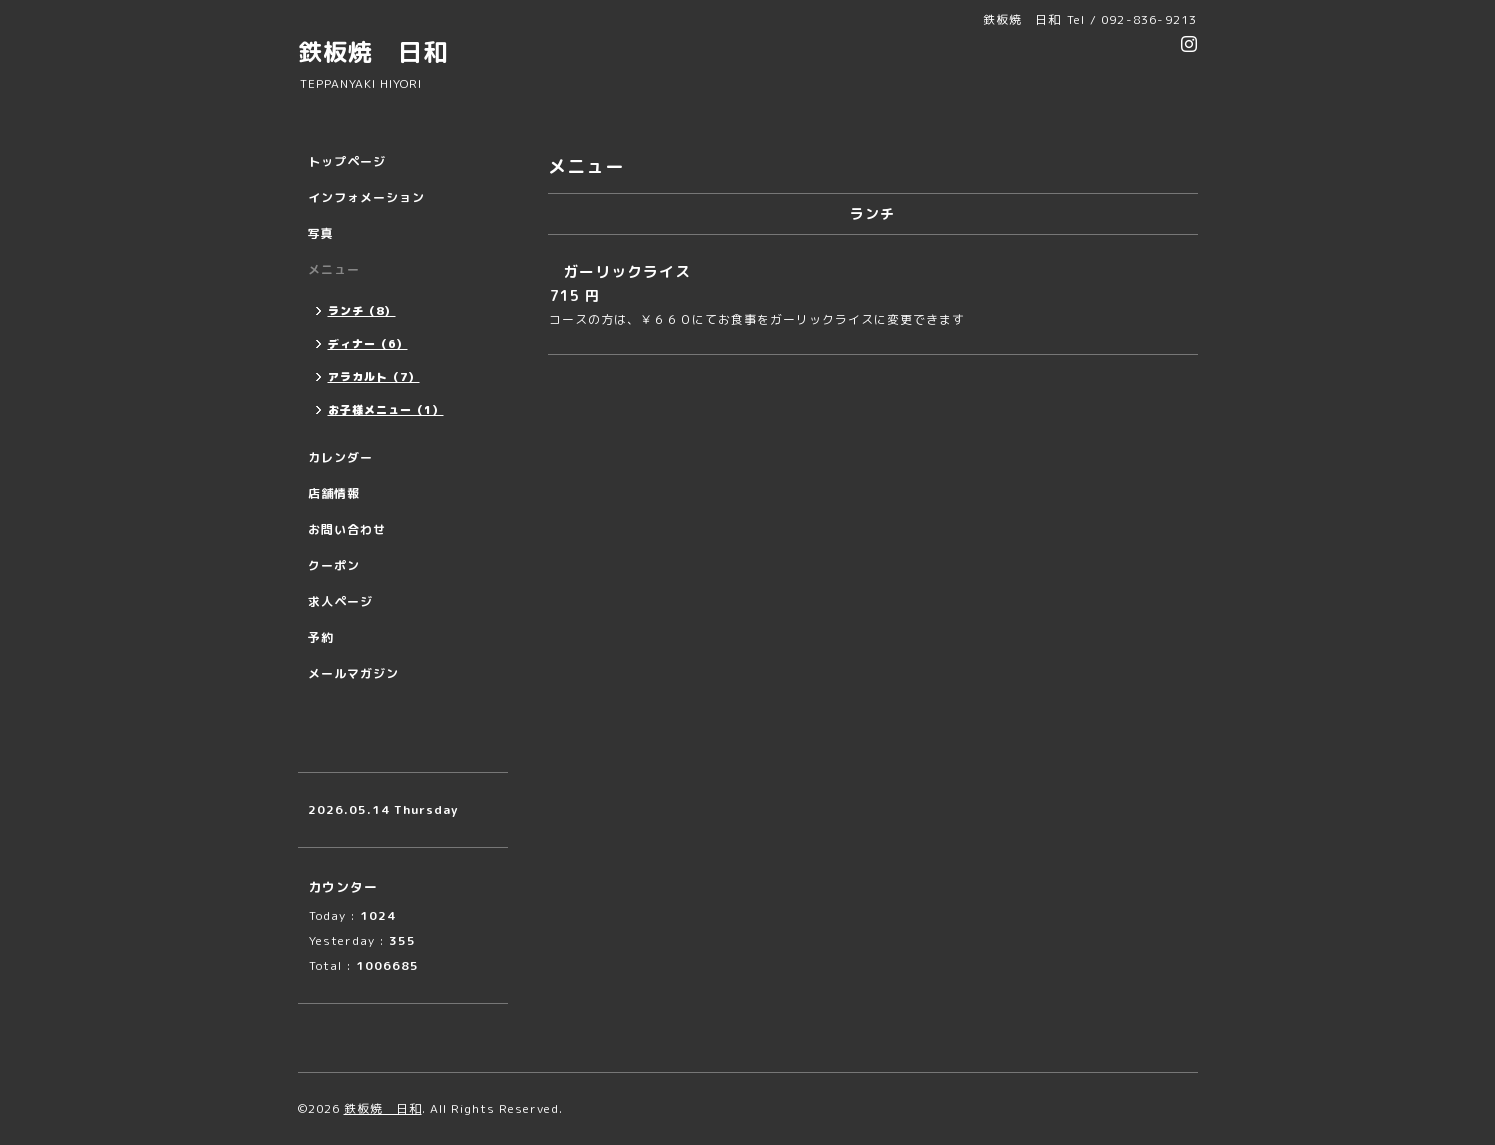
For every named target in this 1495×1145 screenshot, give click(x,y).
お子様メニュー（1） (386, 410)
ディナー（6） (368, 344)
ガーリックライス (627, 271)
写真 (321, 233)
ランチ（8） (362, 311)
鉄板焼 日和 (373, 52)
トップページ (347, 161)
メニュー (334, 269)
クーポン (334, 565)
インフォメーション (366, 197)
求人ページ (340, 601)
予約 (321, 637)
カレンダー (340, 457)
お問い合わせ (347, 529)
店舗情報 (334, 493)
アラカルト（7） (374, 377)
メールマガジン (353, 673)
